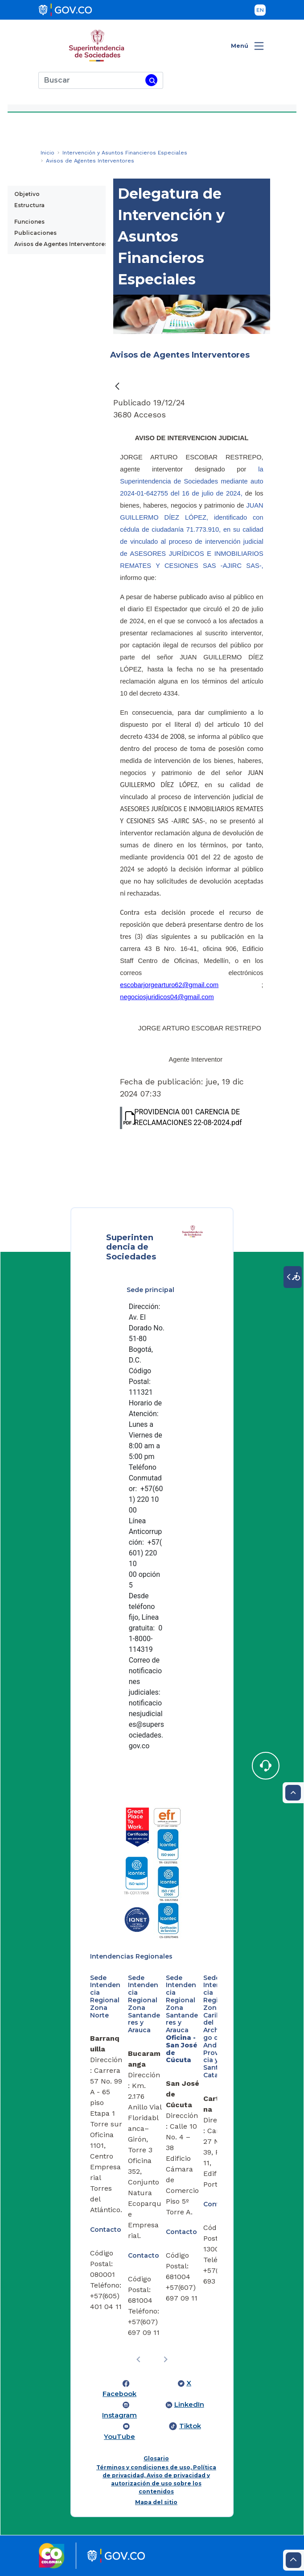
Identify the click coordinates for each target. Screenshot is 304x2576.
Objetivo (27, 194)
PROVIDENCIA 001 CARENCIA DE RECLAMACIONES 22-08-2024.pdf (181, 1118)
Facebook (119, 2394)
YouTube (119, 2437)
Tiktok (190, 2426)
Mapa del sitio (156, 2502)
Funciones (29, 221)
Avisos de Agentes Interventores (61, 244)
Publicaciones (35, 232)
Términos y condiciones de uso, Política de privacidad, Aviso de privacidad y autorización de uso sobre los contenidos (156, 2479)
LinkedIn (189, 2405)
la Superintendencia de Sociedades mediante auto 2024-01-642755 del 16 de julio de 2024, (191, 481)
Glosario (156, 2458)
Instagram (119, 2415)
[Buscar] (90, 80)
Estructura (29, 205)
